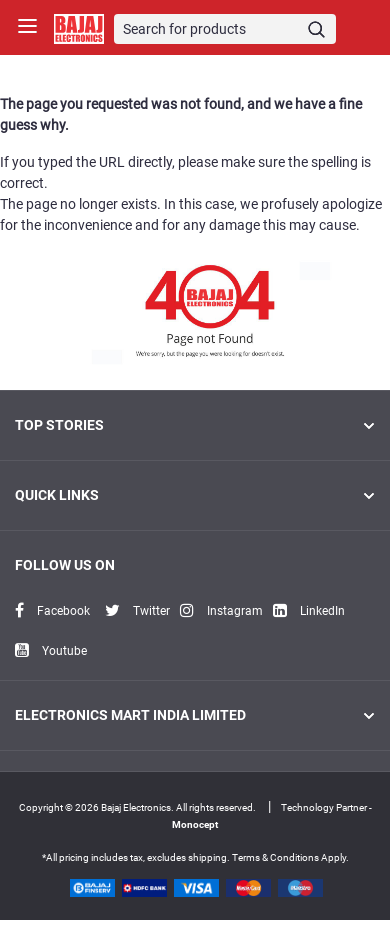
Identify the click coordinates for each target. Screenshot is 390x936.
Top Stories (195, 425)
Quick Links (195, 495)
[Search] (225, 29)
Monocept (195, 824)
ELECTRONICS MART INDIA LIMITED (195, 715)
